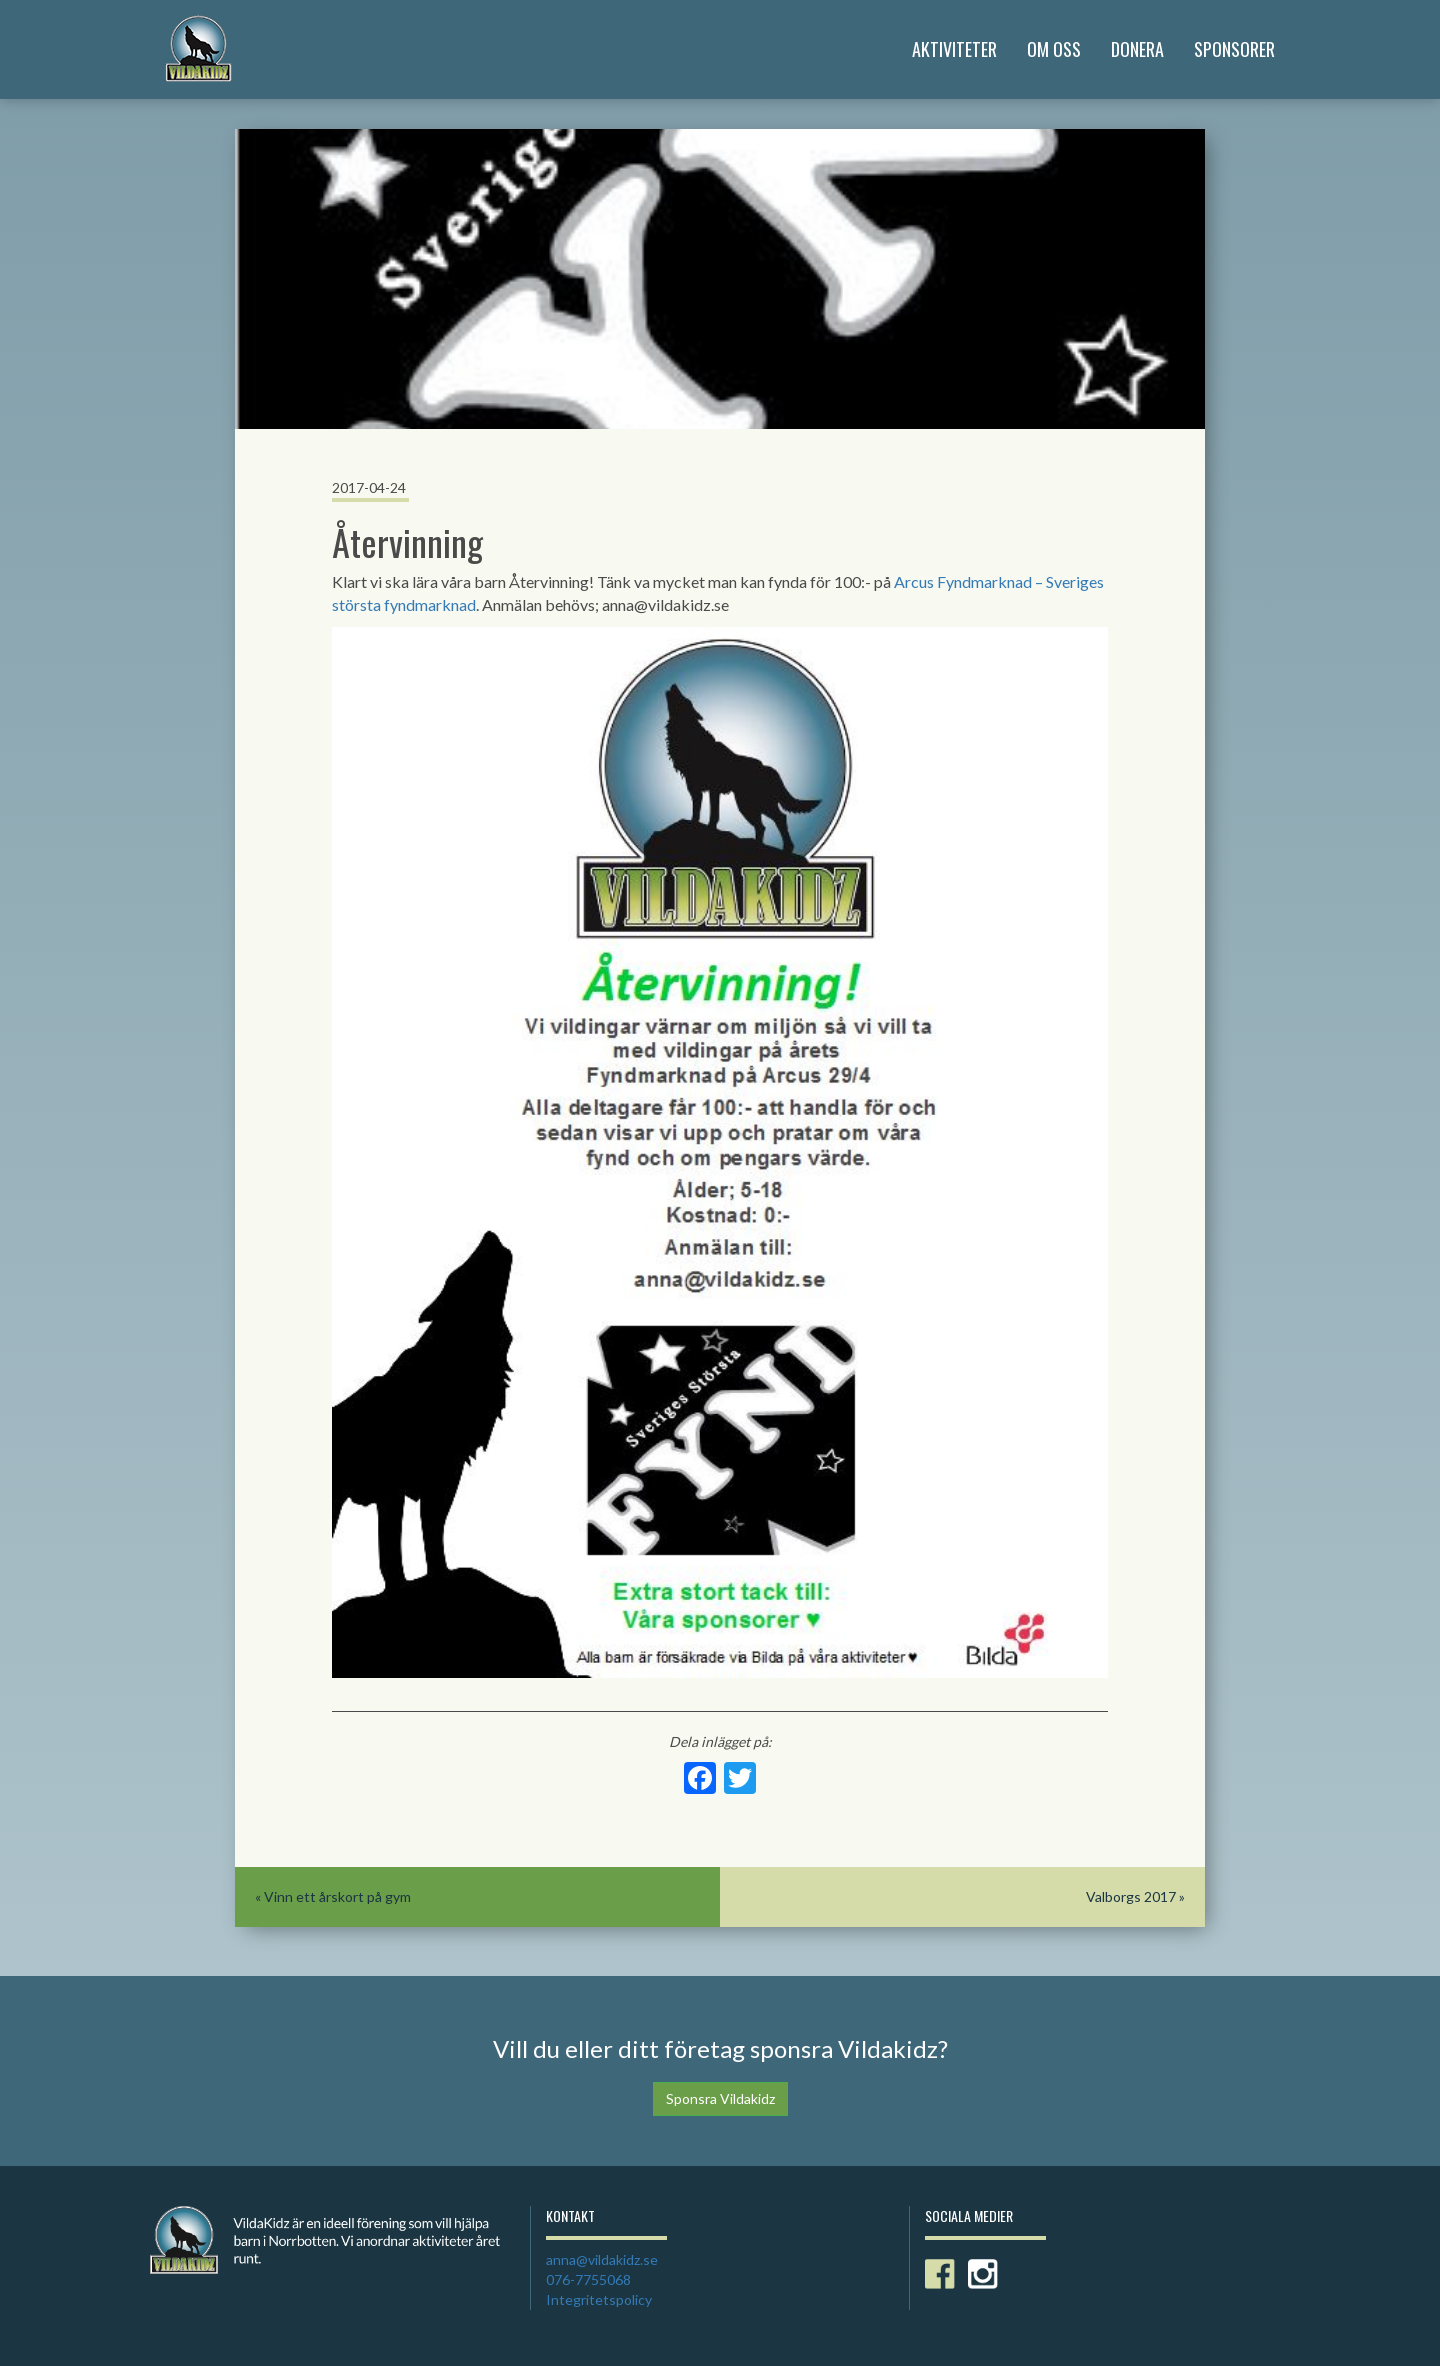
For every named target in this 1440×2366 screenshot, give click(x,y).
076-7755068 (588, 2279)
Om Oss (1054, 49)
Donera (1137, 49)
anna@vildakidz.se (602, 2259)
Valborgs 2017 (1131, 1896)
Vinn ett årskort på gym (337, 1896)
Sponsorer (1234, 49)
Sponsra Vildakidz (720, 2098)
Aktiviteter (954, 49)
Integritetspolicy (599, 2299)
